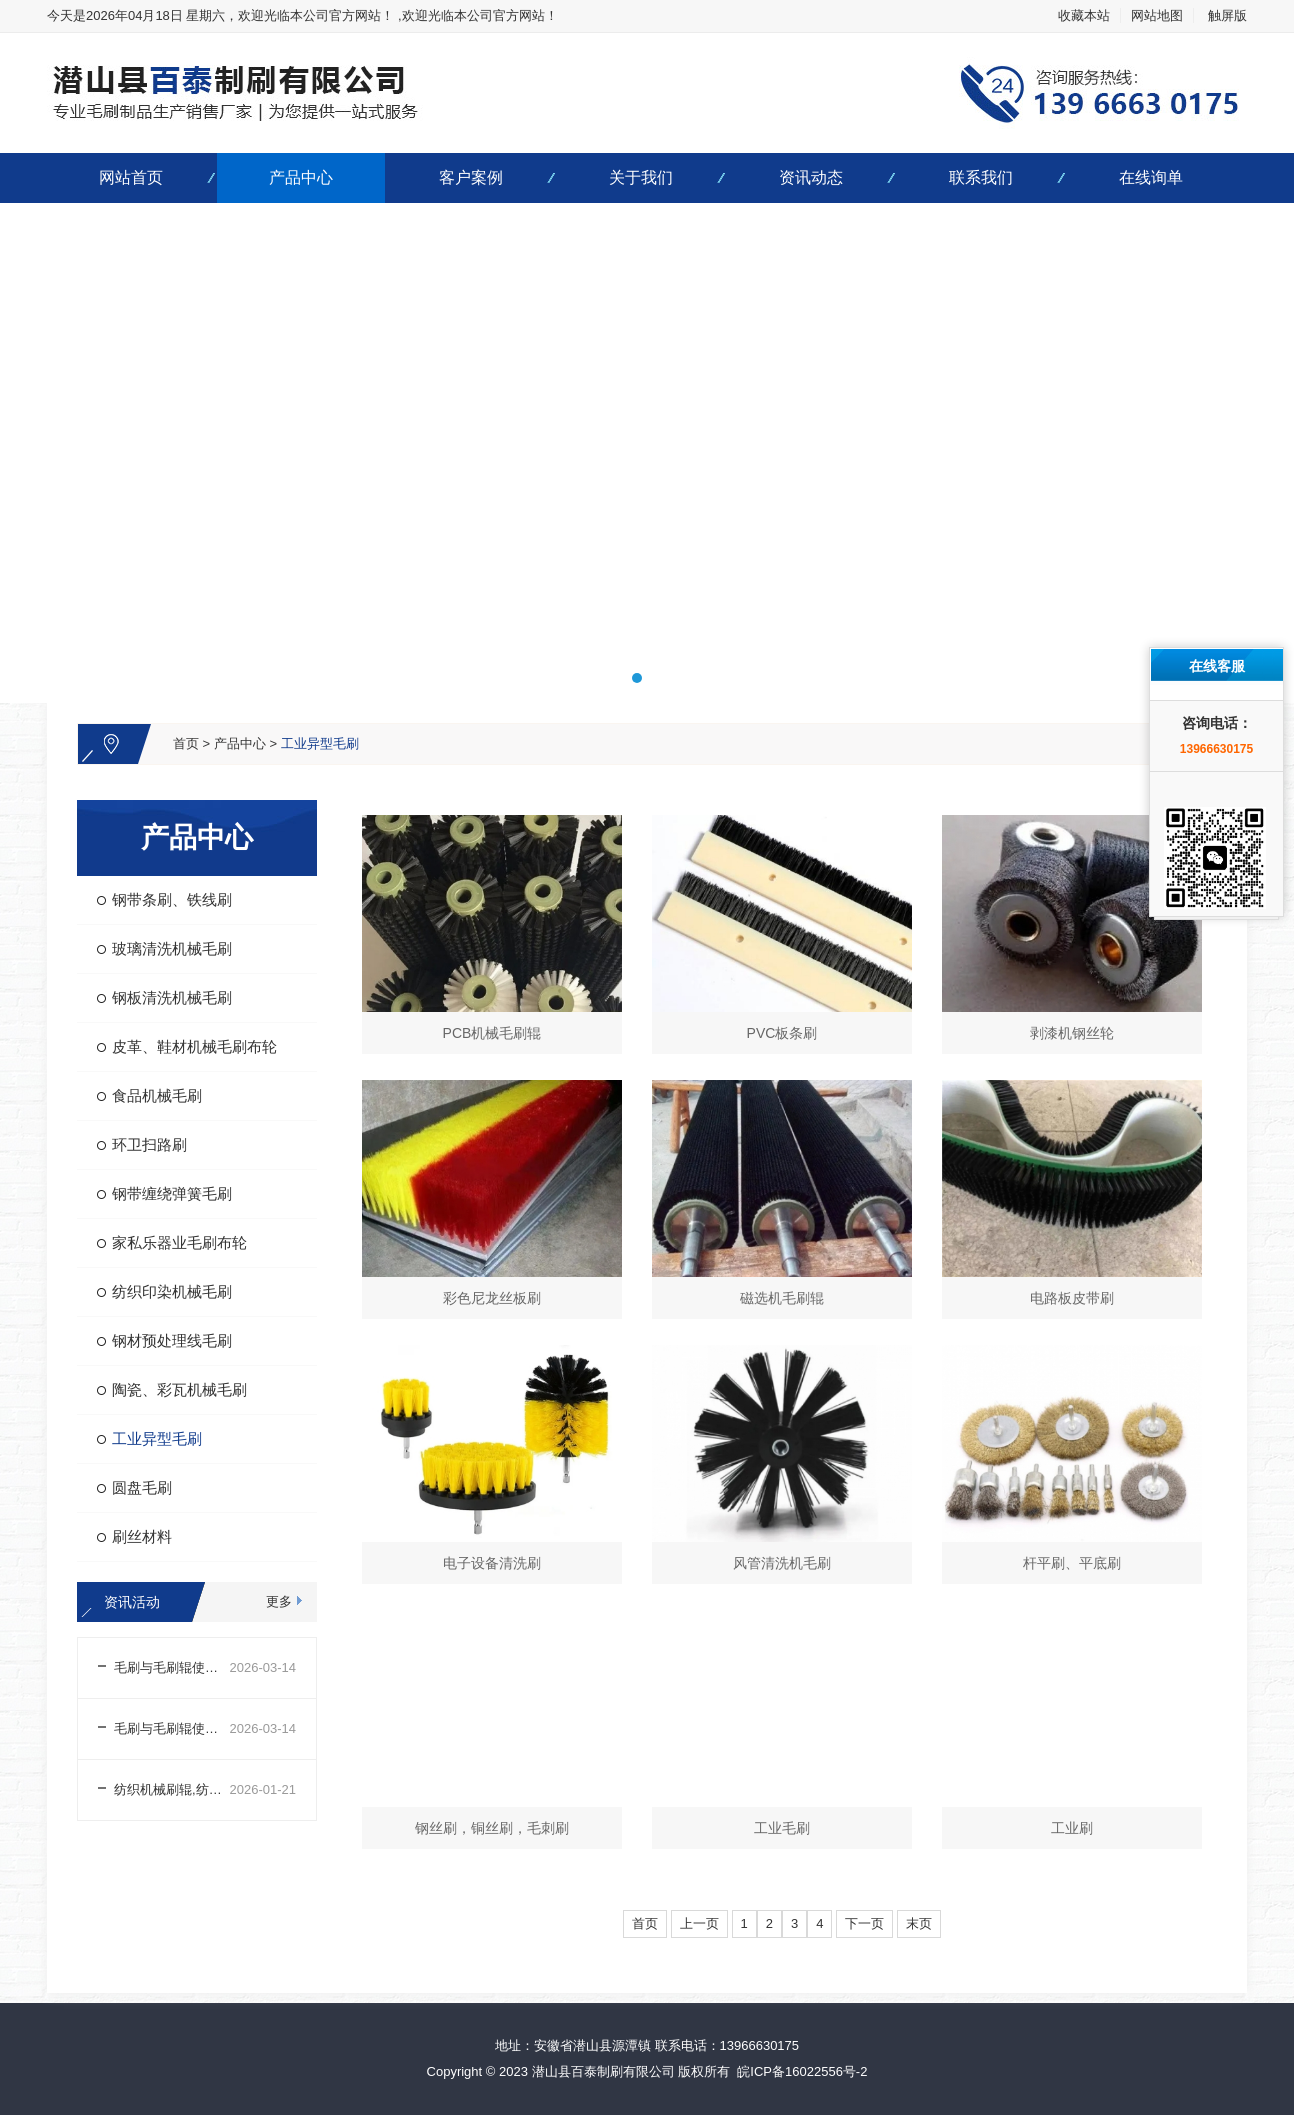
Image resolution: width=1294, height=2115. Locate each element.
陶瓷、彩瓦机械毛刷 (179, 1389)
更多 (279, 1601)
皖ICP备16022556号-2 (802, 2071)
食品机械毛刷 (157, 1095)
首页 (186, 743)
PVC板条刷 (782, 1033)
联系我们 (981, 177)
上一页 (699, 1923)
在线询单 (1151, 177)
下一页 (864, 1923)
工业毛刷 (782, 1828)
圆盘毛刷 (142, 1487)
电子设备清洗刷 (492, 1563)
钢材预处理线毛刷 (172, 1340)
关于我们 (641, 177)
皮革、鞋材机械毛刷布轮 (194, 1046)
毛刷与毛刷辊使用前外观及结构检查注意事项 (172, 1728)
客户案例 (471, 177)
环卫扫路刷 (149, 1144)
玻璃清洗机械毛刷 (172, 948)
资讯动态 (811, 177)
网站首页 (131, 177)
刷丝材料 (142, 1536)
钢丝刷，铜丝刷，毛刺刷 (492, 1828)
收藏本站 (1084, 15)
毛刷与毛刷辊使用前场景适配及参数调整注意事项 (172, 1667)
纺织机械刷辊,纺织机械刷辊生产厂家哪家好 (172, 1789)
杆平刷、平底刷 (1072, 1563)
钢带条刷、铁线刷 (172, 899)
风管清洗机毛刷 (782, 1563)
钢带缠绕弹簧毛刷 (172, 1193)
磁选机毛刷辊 (782, 1298)
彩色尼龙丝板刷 (492, 1298)
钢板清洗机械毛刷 (172, 997)
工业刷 (1072, 1828)
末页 (919, 1923)
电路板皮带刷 (1072, 1298)
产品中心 (301, 177)
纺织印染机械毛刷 (172, 1291)
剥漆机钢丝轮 (1072, 1033)
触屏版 (1227, 15)
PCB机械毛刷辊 (492, 1033)
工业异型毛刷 (320, 743)
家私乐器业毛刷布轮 (179, 1242)
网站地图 (1157, 15)
